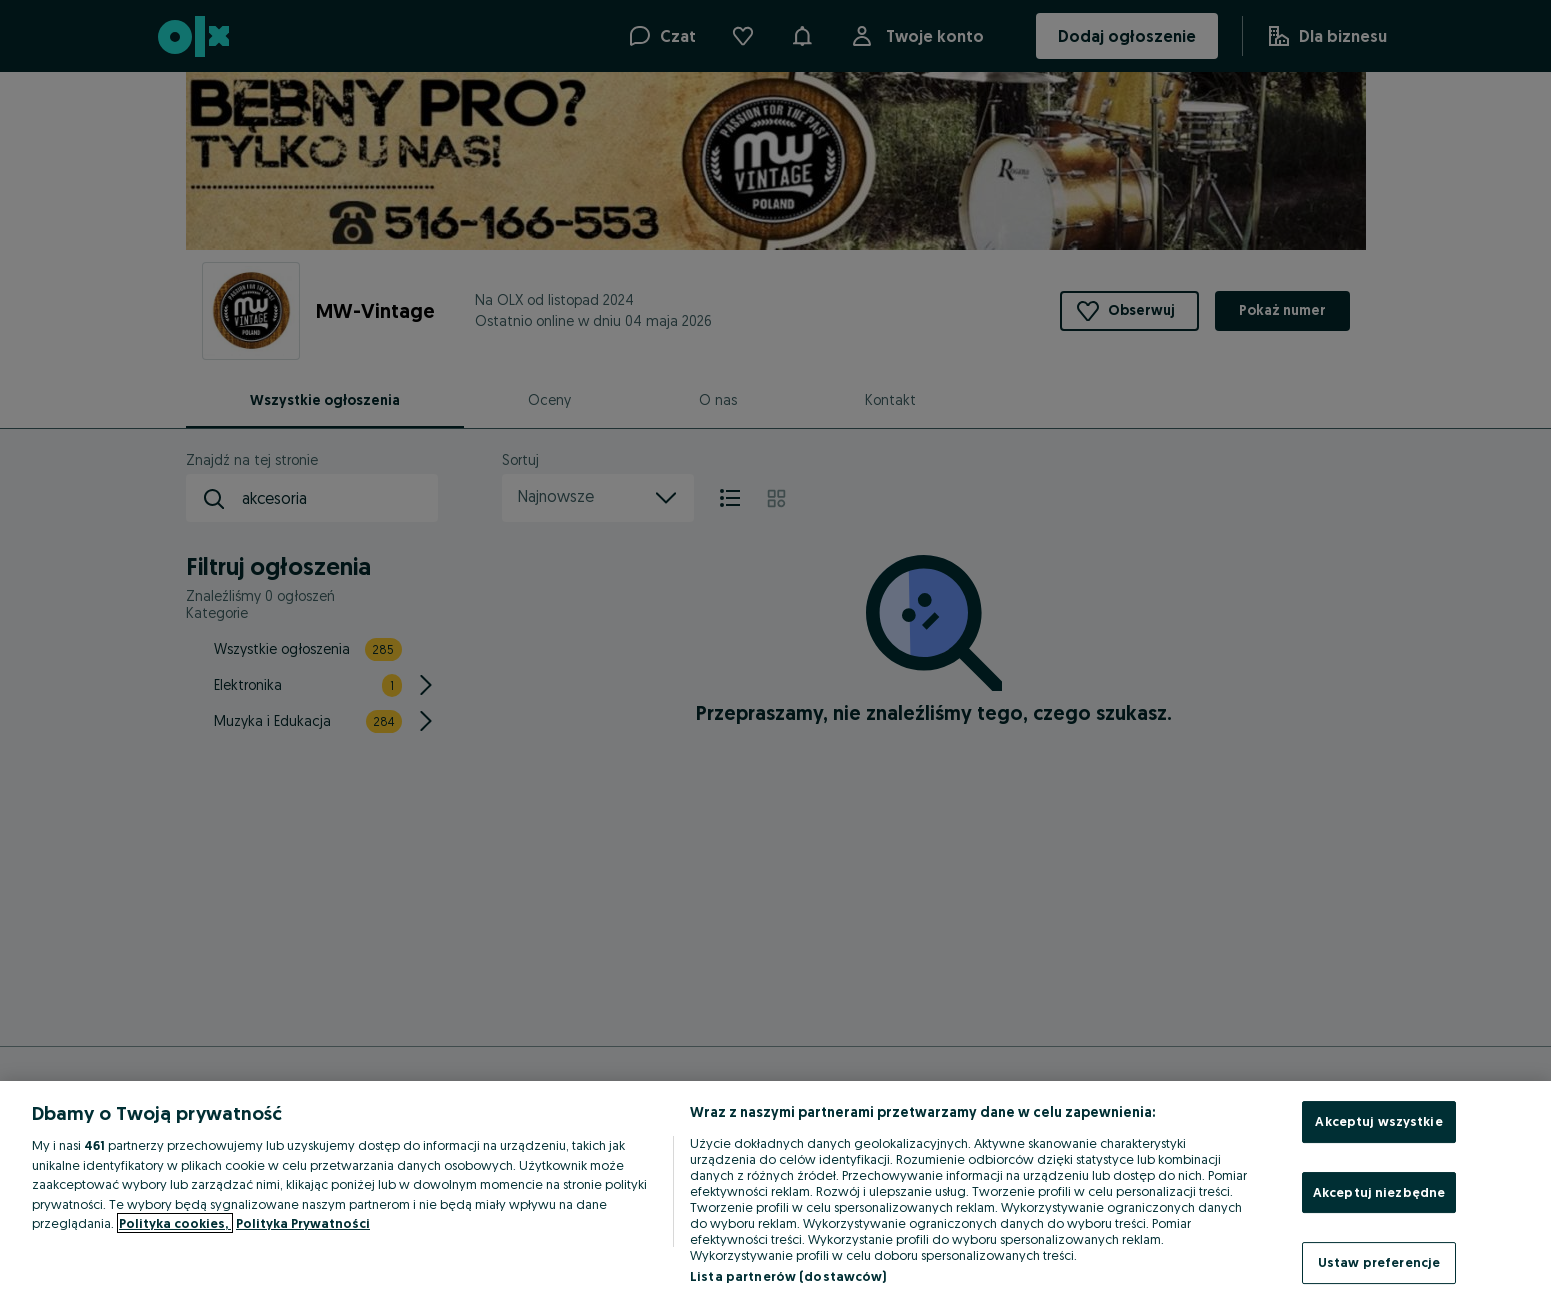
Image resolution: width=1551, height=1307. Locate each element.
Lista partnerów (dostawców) (788, 1276)
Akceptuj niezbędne (1379, 1192)
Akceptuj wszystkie (1378, 1121)
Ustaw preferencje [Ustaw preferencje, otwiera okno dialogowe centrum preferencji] (1379, 1262)
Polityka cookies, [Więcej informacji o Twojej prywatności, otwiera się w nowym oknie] (175, 1223)
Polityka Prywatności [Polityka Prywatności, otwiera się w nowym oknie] (303, 1223)
